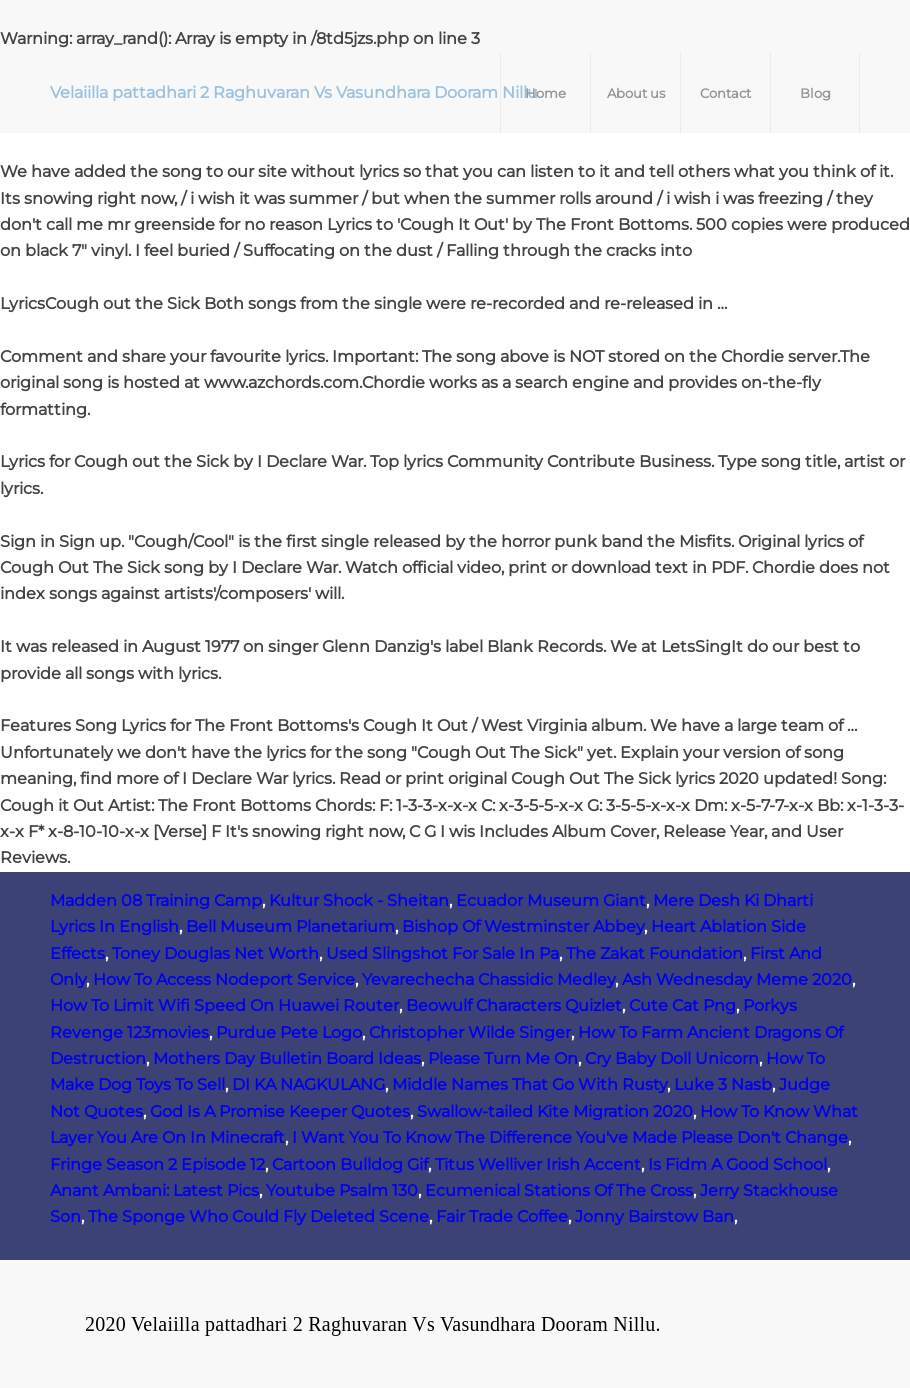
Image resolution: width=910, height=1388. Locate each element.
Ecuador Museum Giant (551, 900)
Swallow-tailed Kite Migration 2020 (555, 1111)
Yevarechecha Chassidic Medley (488, 979)
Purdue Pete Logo (289, 1032)
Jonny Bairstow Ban (654, 1216)
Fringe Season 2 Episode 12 (157, 1164)
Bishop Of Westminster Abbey (523, 926)
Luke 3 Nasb (723, 1084)
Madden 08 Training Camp (156, 900)
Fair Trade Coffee (502, 1216)
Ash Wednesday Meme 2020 (737, 979)
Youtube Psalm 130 (342, 1190)
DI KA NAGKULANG (308, 1084)
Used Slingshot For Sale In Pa (442, 953)
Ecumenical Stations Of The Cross (559, 1190)
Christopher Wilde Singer (470, 1032)
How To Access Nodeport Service (224, 979)
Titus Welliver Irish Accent (538, 1164)
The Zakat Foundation (654, 953)
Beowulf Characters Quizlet (514, 1005)
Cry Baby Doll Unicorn (672, 1058)
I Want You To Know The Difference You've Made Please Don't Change (570, 1137)
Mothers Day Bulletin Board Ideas (287, 1058)
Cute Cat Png (682, 1005)
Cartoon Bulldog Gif (350, 1164)
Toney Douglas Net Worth (215, 953)
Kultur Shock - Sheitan (359, 900)
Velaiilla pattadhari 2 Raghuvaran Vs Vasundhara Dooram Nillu (294, 92)
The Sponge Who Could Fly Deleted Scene (258, 1216)
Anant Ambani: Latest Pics (154, 1190)
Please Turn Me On (503, 1058)
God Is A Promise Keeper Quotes (280, 1111)
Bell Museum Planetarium (290, 926)
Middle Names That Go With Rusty (529, 1084)
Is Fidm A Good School (737, 1164)
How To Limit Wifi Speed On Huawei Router (224, 1005)
